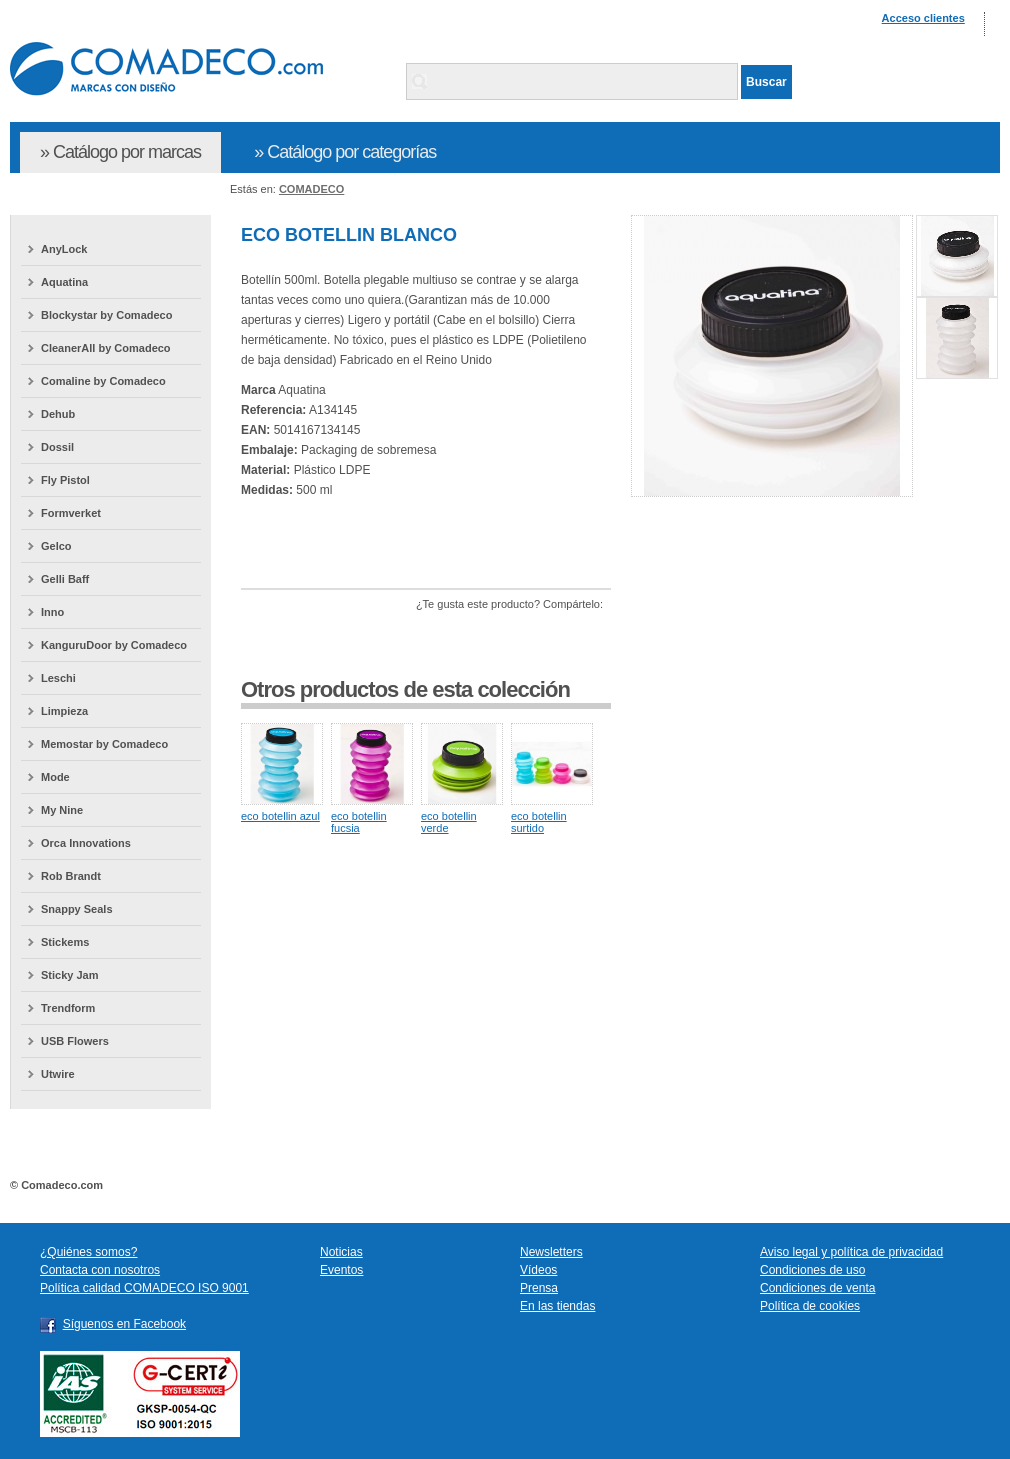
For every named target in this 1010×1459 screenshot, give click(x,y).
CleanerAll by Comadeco (106, 348)
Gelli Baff (65, 579)
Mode (55, 777)
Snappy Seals (77, 909)
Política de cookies (810, 1306)
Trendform (68, 1008)
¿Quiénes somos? (88, 1252)
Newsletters (551, 1252)
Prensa (539, 1288)
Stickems (65, 942)
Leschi (58, 678)
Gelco (56, 546)
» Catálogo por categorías (345, 152)
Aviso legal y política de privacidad (851, 1252)
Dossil (57, 447)
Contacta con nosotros (100, 1270)
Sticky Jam (69, 975)
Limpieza (64, 711)
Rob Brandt (71, 876)
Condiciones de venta (817, 1288)
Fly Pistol (65, 480)
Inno (52, 612)
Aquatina (64, 282)
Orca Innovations (86, 843)
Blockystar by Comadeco (106, 315)
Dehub (58, 414)
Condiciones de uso (812, 1270)
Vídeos (538, 1270)
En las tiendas (557, 1306)
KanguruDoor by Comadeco (114, 645)
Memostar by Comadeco (104, 744)
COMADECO (311, 189)
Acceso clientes (923, 18)
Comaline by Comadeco (103, 381)
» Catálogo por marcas (120, 152)
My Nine (62, 810)
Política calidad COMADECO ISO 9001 (144, 1288)
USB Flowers (75, 1041)
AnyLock (64, 249)
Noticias (341, 1252)
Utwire (58, 1074)
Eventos (341, 1270)
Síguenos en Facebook (124, 1324)
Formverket (71, 513)
